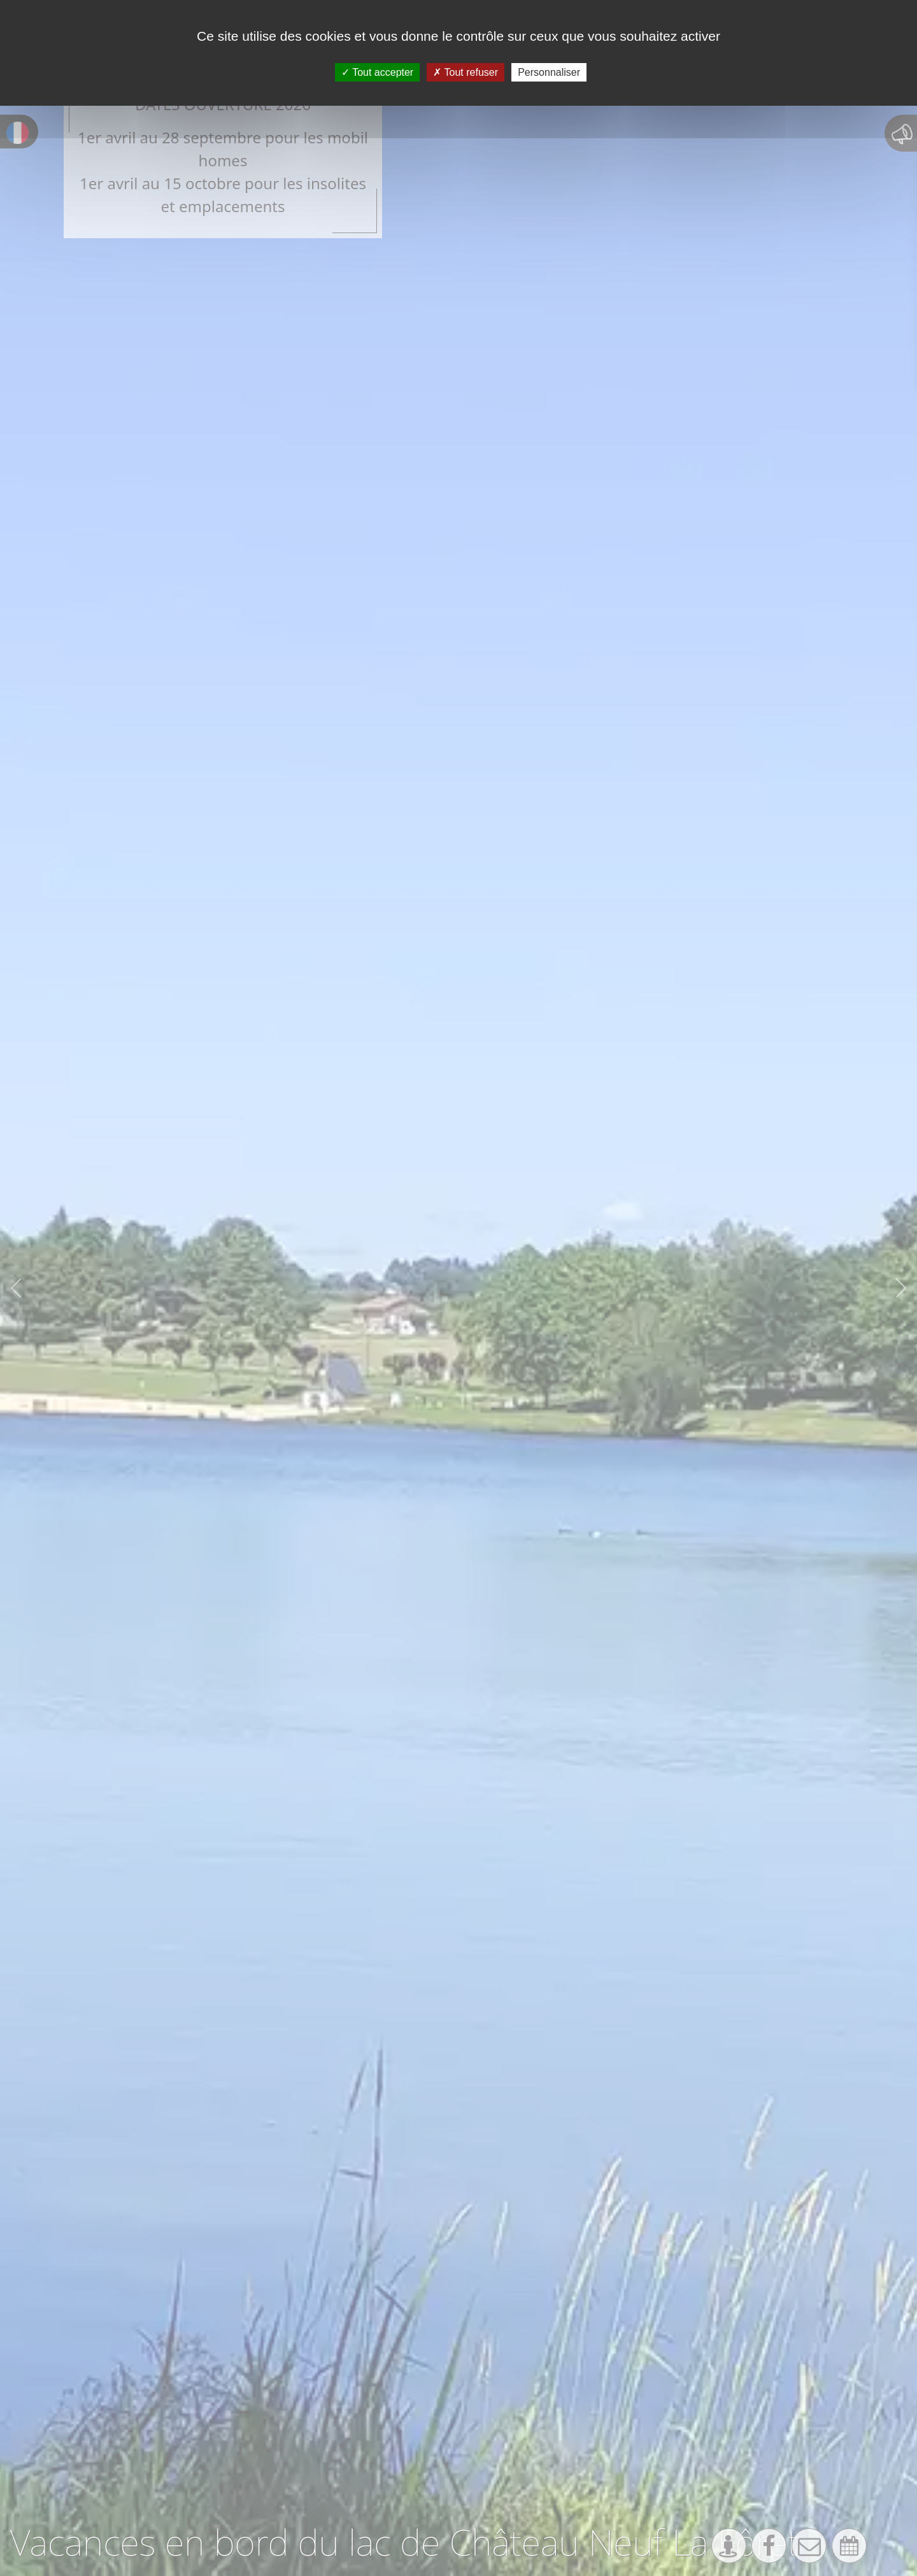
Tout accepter (377, 72)
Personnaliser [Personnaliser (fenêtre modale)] (549, 72)
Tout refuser (465, 72)
